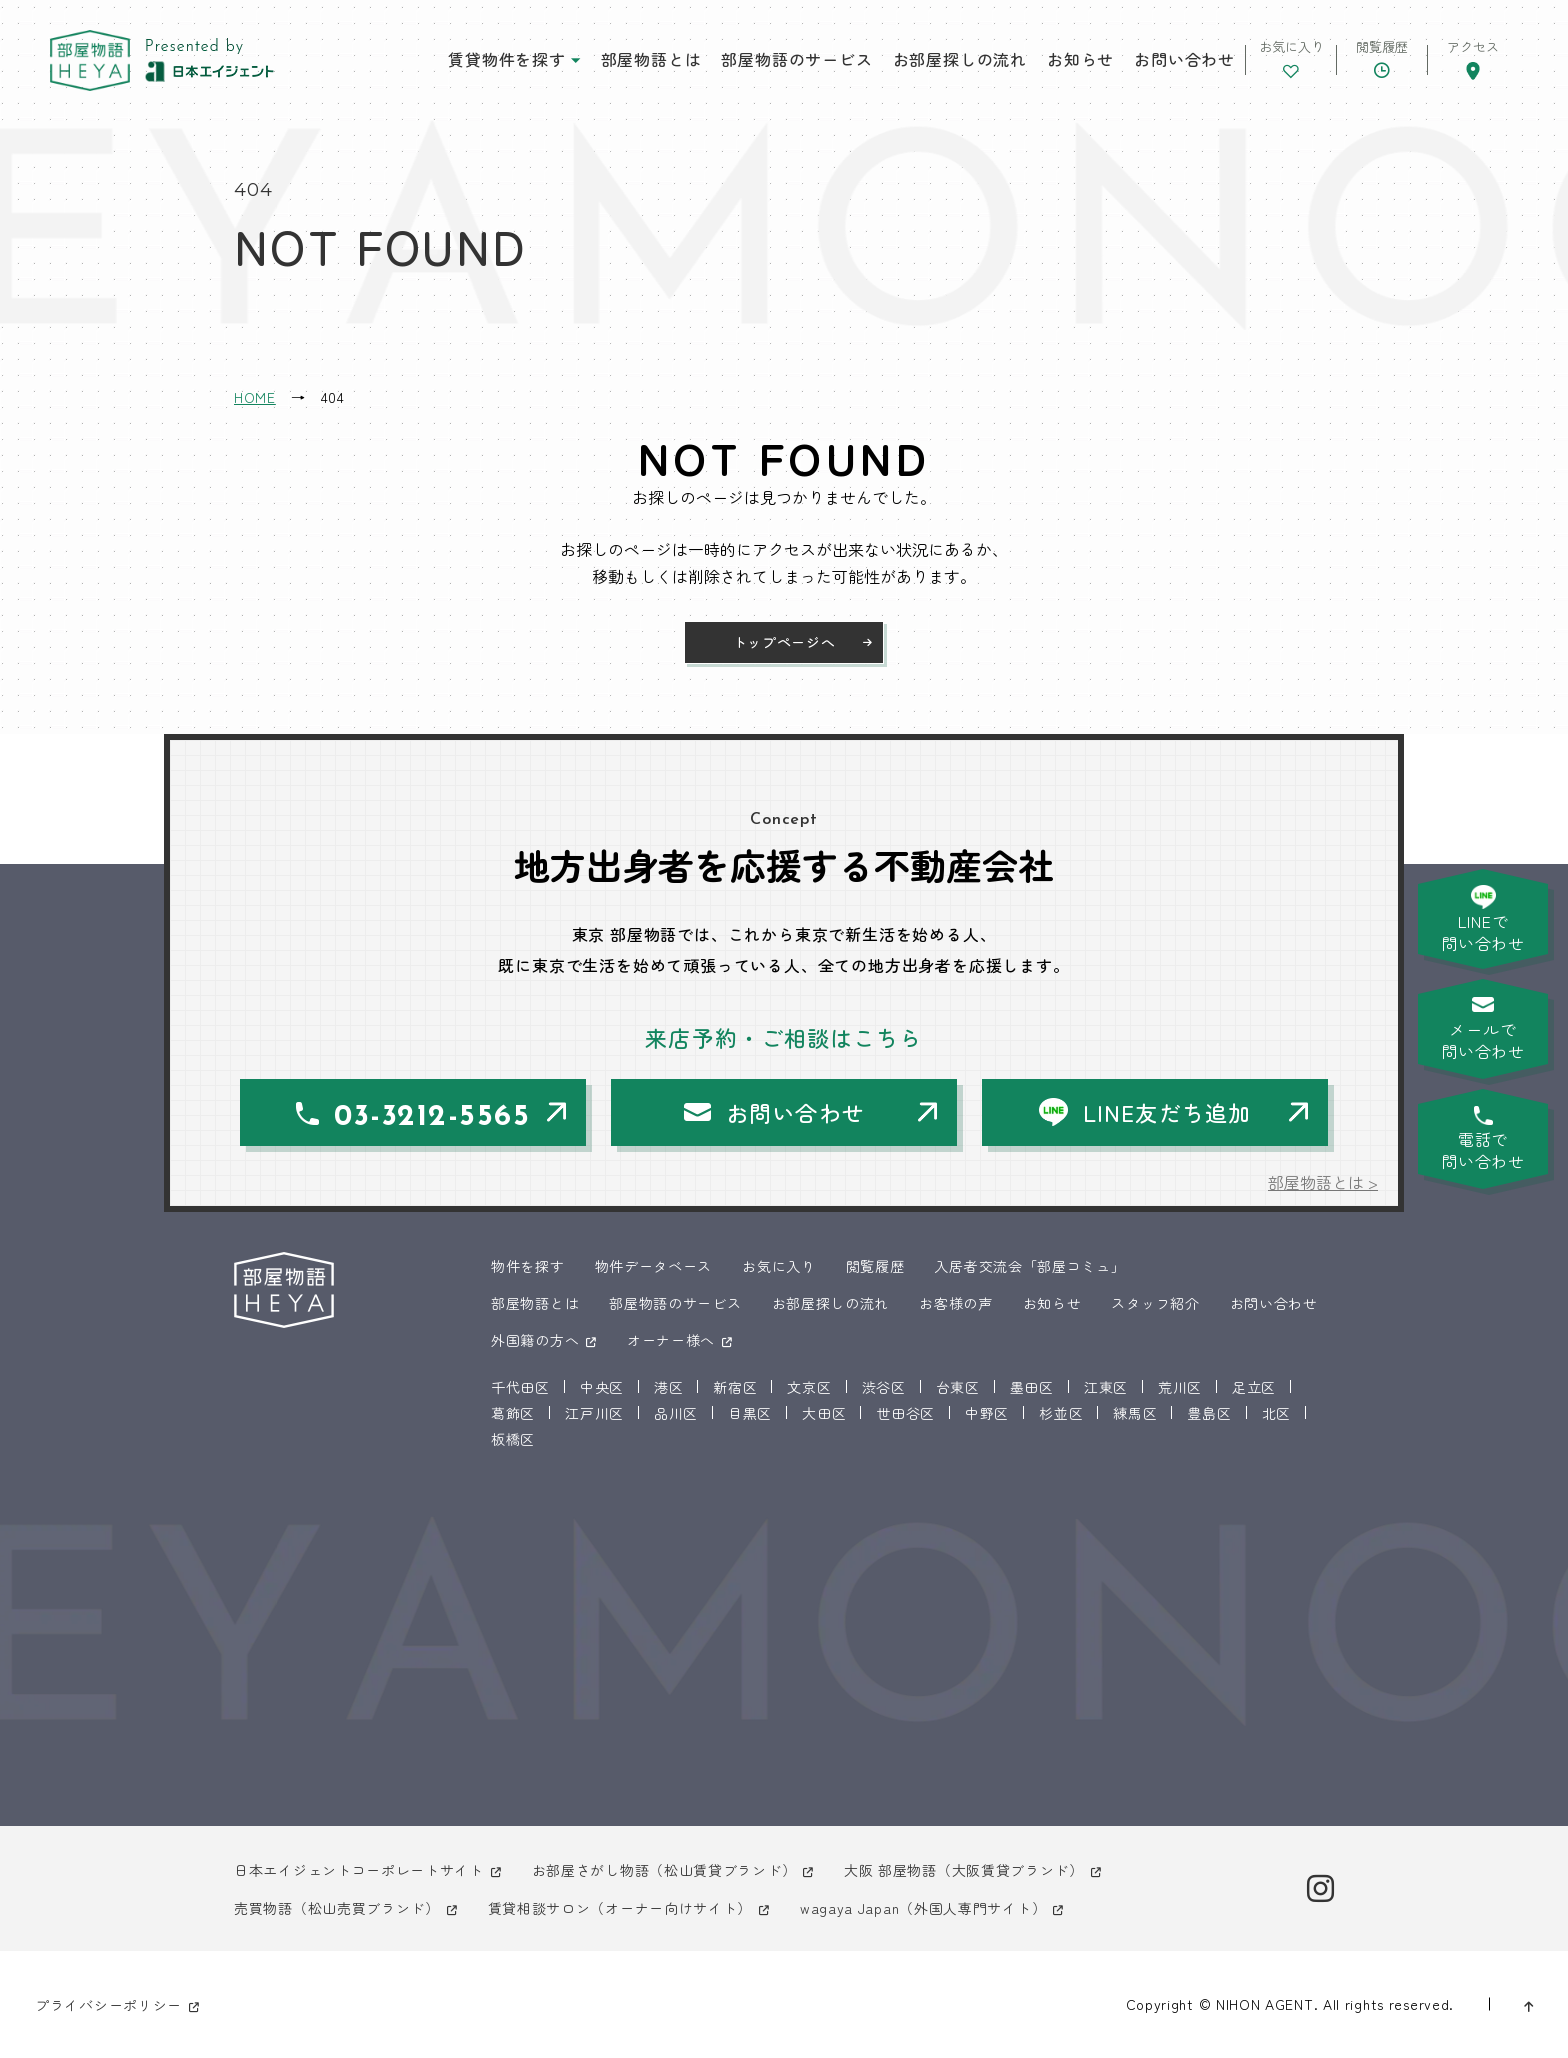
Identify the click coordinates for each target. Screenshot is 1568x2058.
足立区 (1254, 1387)
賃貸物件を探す (507, 59)
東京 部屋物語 (90, 60)
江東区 (1106, 1387)
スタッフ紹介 (1155, 1303)
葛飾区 (513, 1413)
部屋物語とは (651, 59)
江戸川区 (594, 1413)
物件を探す (528, 1266)
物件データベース (654, 1266)
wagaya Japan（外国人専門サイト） (923, 1908)
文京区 (809, 1387)
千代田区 (520, 1387)
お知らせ (1080, 59)
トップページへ (784, 642)
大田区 (824, 1413)
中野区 (987, 1413)
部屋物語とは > (1323, 1182)
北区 (1276, 1413)
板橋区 (513, 1439)
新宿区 (735, 1387)
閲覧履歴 (875, 1266)
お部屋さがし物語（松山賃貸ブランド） (664, 1870)
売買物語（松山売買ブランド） (337, 1908)
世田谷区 (905, 1413)
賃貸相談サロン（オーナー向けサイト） (620, 1908)
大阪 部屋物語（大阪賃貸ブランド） (964, 1870)
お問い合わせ (1184, 59)
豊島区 (1209, 1413)
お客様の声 (956, 1303)
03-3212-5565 (432, 1117)
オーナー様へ (671, 1340)
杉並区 (1061, 1413)
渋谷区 (884, 1387)
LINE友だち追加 (1167, 1112)
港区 (668, 1387)
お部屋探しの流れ (960, 59)
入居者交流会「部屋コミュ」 (1029, 1266)
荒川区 (1180, 1387)
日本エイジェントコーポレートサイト (359, 1870)
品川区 (676, 1413)
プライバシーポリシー (108, 2005)
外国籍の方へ (535, 1340)
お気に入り (779, 1266)
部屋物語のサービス (796, 59)
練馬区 (1135, 1413)
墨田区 (1032, 1387)
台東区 (958, 1387)
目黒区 (750, 1413)
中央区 (602, 1387)
